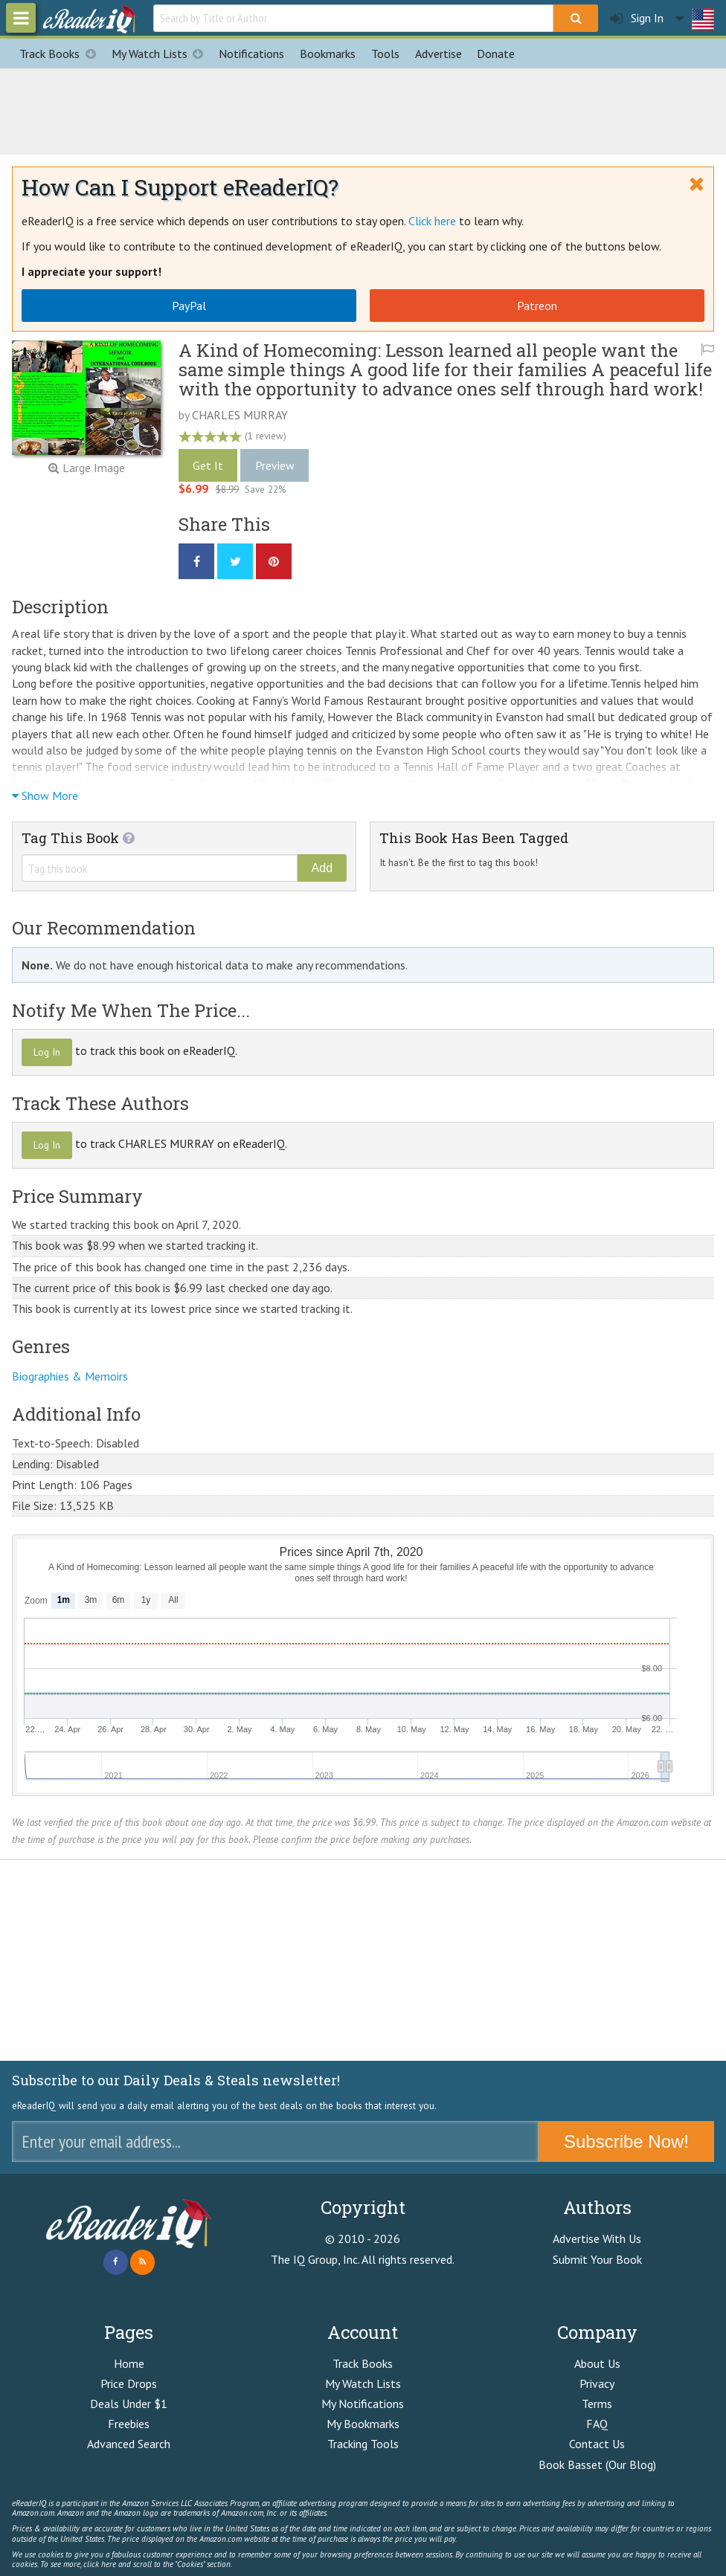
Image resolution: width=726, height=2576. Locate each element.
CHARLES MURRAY (240, 414)
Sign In (637, 18)
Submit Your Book (597, 2259)
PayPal (189, 305)
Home (129, 2363)
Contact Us (597, 2443)
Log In (46, 1052)
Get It (208, 465)
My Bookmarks (363, 2423)
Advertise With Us (597, 2238)
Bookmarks (328, 53)
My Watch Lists (161, 53)
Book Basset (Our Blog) (597, 2464)
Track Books (61, 53)
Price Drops (128, 2383)
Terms (597, 2403)
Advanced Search (128, 2443)
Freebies (129, 2423)
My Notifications (362, 2403)
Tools (385, 53)
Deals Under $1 (128, 2403)
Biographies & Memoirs (70, 1376)
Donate (496, 53)
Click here (432, 220)
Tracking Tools (363, 2443)
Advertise (438, 53)
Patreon (537, 305)
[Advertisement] (363, 109)
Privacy (596, 2383)
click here (99, 2564)
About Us (597, 2363)
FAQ (597, 2423)
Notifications (251, 53)
